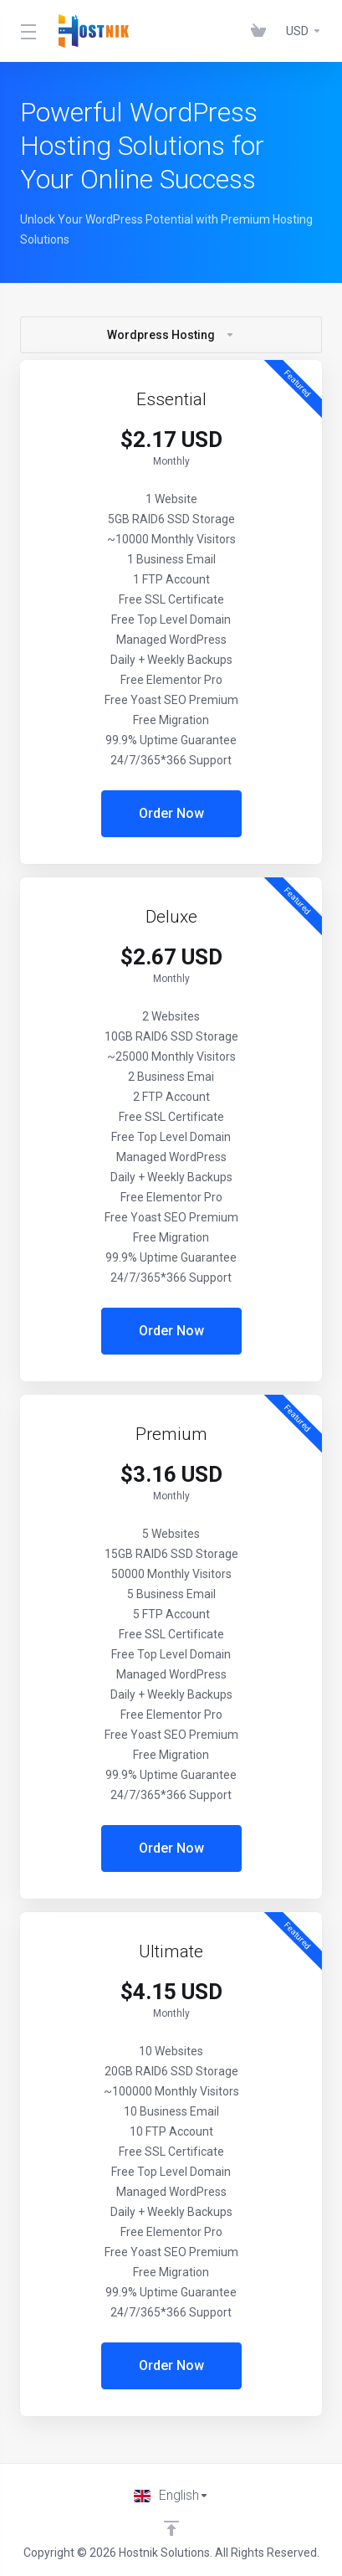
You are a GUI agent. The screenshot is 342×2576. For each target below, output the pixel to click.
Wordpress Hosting (171, 335)
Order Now (171, 813)
